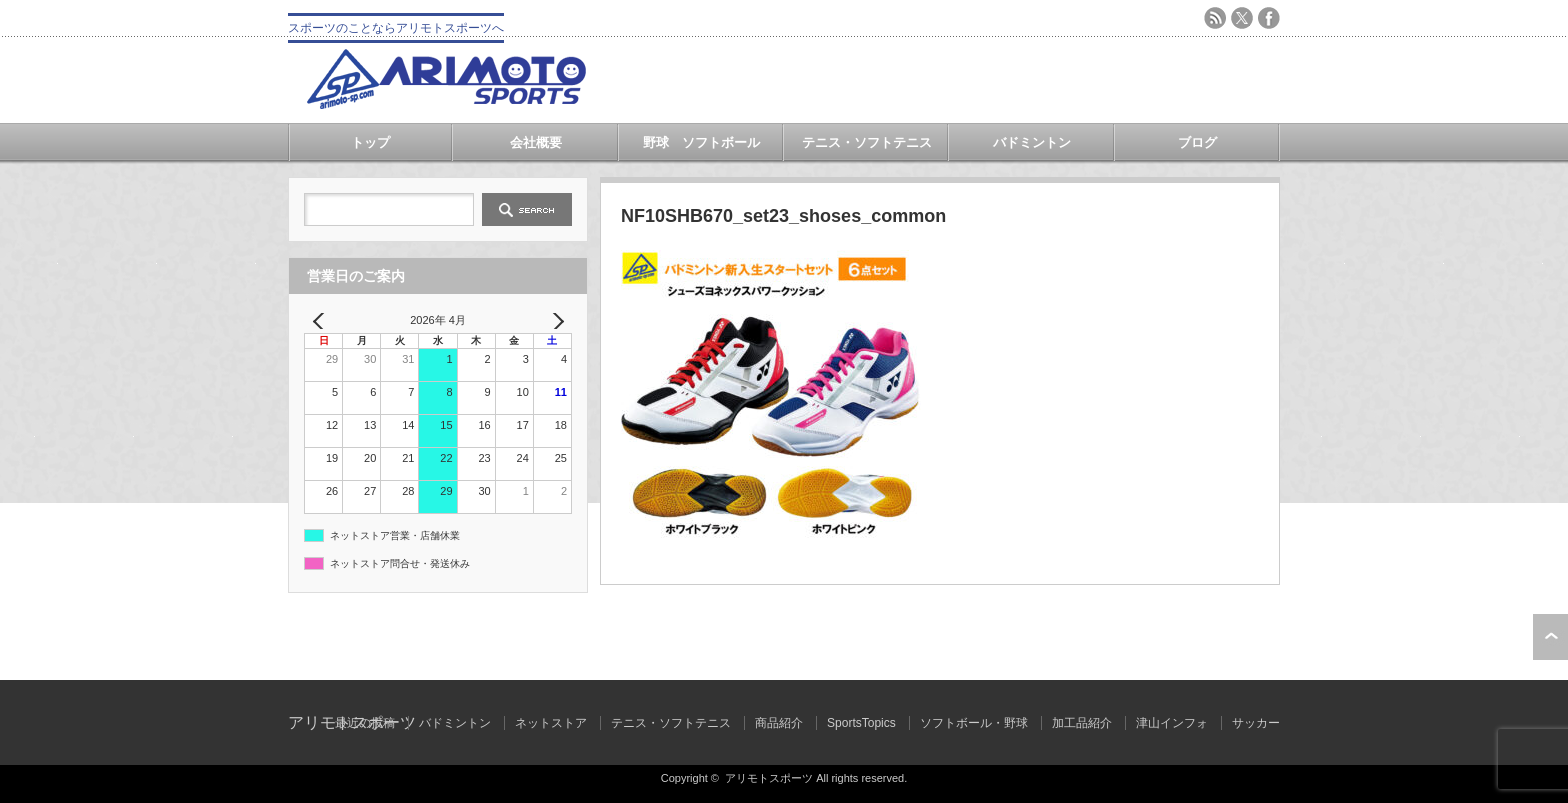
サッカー (1256, 723)
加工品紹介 (1082, 723)
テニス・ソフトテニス (867, 142)
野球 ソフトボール (701, 142)
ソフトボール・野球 (974, 723)
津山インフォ (1172, 723)
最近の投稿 (365, 723)
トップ (370, 142)
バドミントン (1032, 142)
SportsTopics (861, 723)
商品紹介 (779, 723)
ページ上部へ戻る (1550, 637)
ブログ (1197, 142)
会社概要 (536, 142)
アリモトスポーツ (769, 778)
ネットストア (551, 723)
